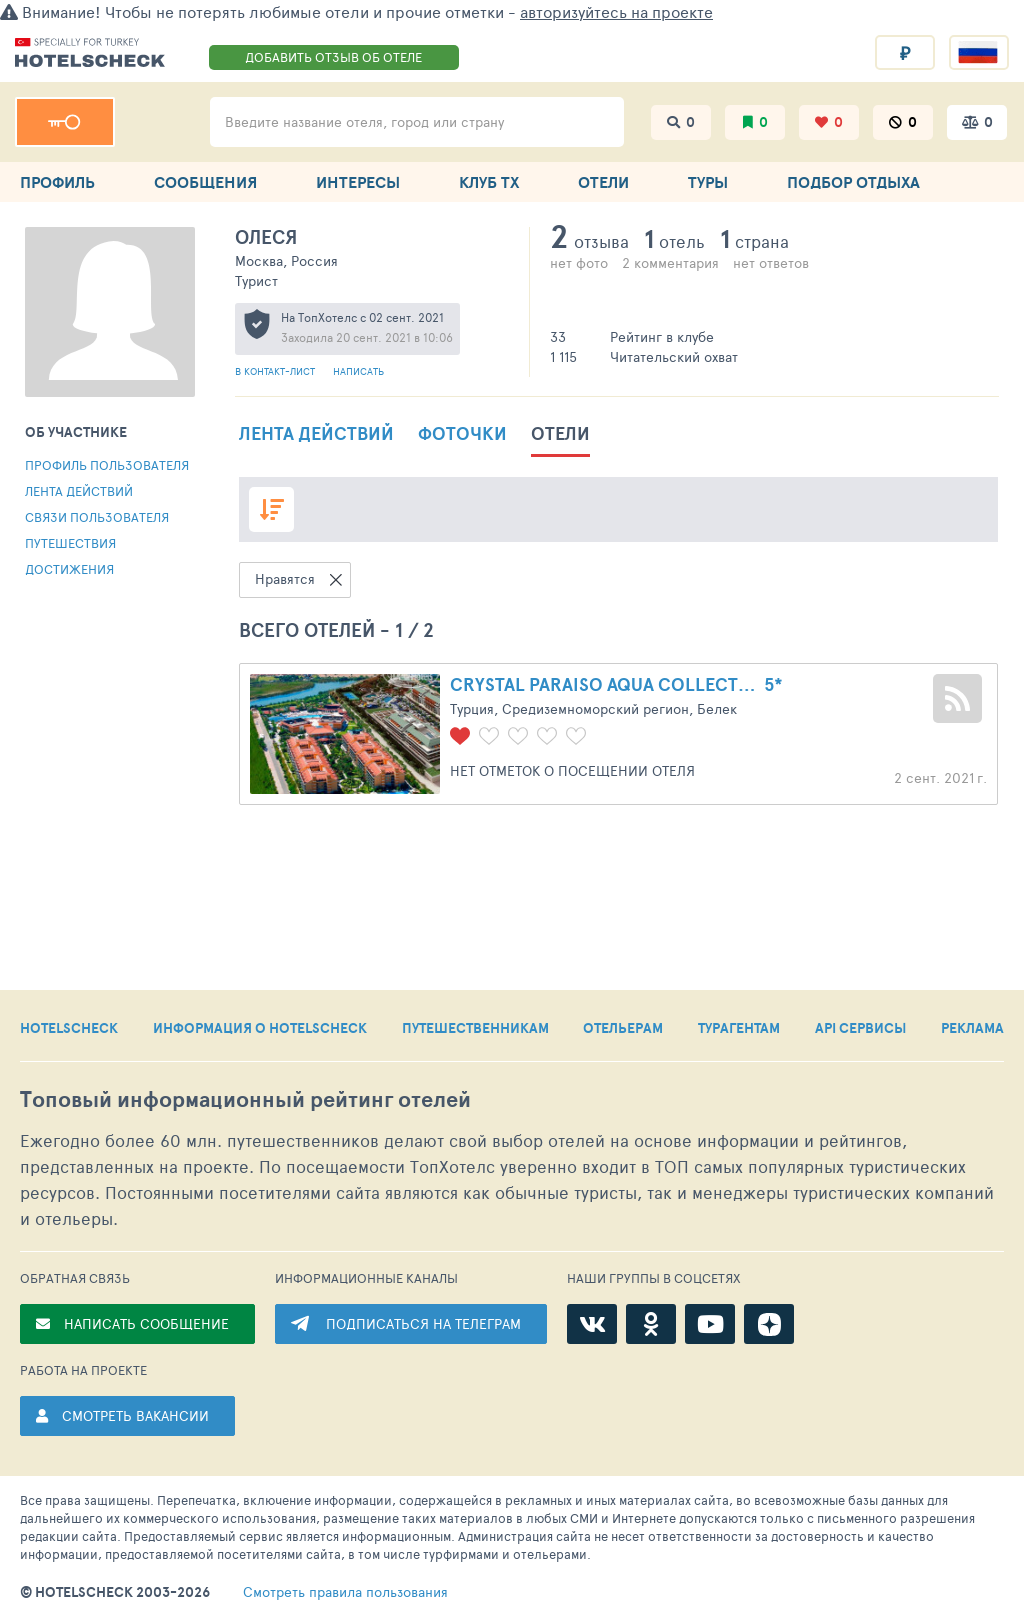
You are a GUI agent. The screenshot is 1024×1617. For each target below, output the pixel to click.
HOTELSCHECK (69, 1028)
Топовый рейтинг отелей (245, 1099)
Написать (358, 371)
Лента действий (79, 491)
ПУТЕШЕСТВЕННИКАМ (475, 1028)
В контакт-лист (276, 371)
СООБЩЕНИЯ (205, 182)
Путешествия (70, 543)
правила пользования (345, 1592)
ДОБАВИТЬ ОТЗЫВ (333, 57)
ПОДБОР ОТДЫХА (853, 182)
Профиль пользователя (107, 465)
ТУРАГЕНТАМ (739, 1028)
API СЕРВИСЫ (860, 1028)
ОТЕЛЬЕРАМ (623, 1028)
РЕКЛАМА (972, 1028)
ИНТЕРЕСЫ (358, 182)
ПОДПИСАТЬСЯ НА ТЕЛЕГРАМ (423, 1323)
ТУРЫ (708, 182)
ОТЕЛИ (603, 182)
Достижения (69, 569)
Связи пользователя (97, 517)
